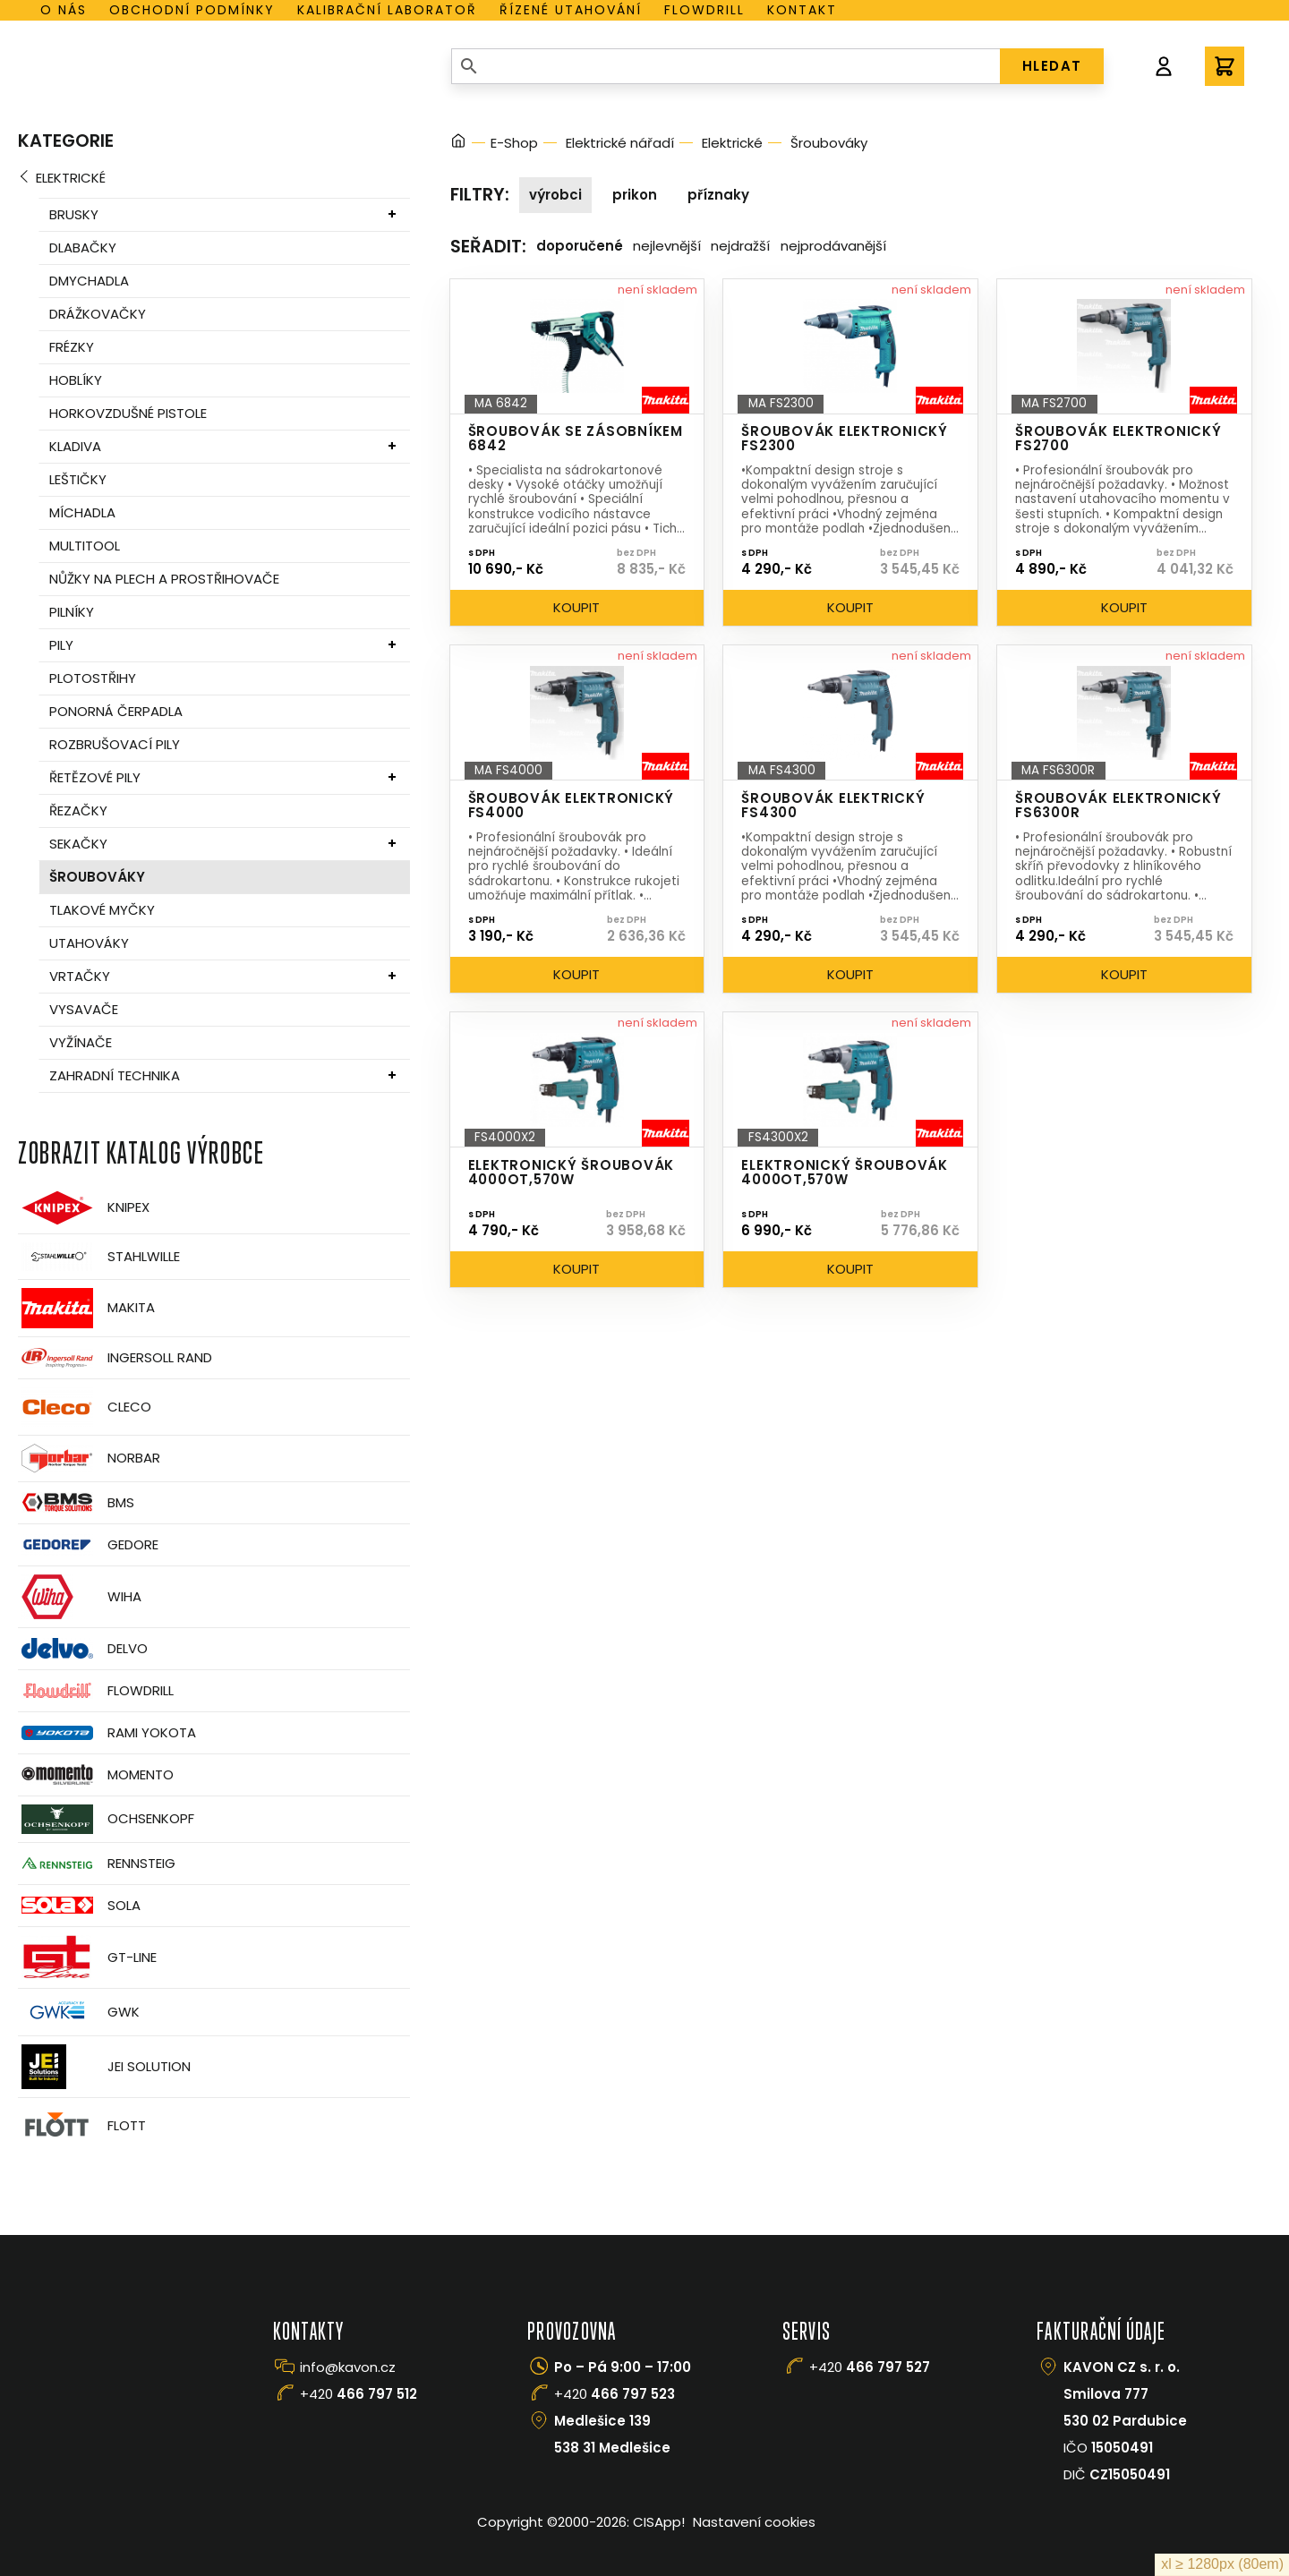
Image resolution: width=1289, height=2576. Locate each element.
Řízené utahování (570, 10)
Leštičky (78, 479)
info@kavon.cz (348, 2367)
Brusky (73, 214)
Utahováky (89, 943)
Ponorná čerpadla (116, 711)
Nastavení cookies (754, 2521)
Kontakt (802, 10)
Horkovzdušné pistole (128, 413)
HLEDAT (1052, 65)
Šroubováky (97, 876)
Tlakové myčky (102, 909)
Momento (96, 1774)
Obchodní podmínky (192, 10)
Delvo (83, 1648)
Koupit (576, 607)
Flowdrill (704, 10)
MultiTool (84, 545)
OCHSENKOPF (106, 1819)
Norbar (89, 1458)
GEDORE (88, 1545)
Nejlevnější (667, 245)
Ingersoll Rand (115, 1357)
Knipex (83, 1208)
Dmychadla (89, 280)
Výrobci (555, 194)
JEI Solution (104, 2067)
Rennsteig (96, 1863)
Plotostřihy (92, 678)
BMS (76, 1502)
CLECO (84, 1407)
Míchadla (82, 512)
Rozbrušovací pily (114, 744)
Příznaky (718, 194)
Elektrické (71, 177)
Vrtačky (79, 976)
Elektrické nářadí (620, 142)
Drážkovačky (97, 313)
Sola (79, 1905)
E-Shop (514, 142)
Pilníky (71, 611)
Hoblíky (75, 380)
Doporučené (579, 245)
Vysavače (83, 1009)
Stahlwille (99, 1257)
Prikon (634, 194)
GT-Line (87, 1957)
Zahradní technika (114, 1075)
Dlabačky (82, 247)
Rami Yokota (107, 1733)
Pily (61, 644)
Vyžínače (80, 1042)
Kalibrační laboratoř (387, 10)
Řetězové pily (95, 777)
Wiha (79, 1597)
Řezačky (78, 810)
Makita (86, 1308)
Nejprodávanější (833, 245)
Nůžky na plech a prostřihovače (164, 578)
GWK (79, 2012)
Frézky (71, 346)
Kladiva (75, 446)
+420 (358, 2393)
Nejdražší (740, 245)
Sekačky (78, 843)
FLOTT (82, 2126)
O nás (63, 10)
